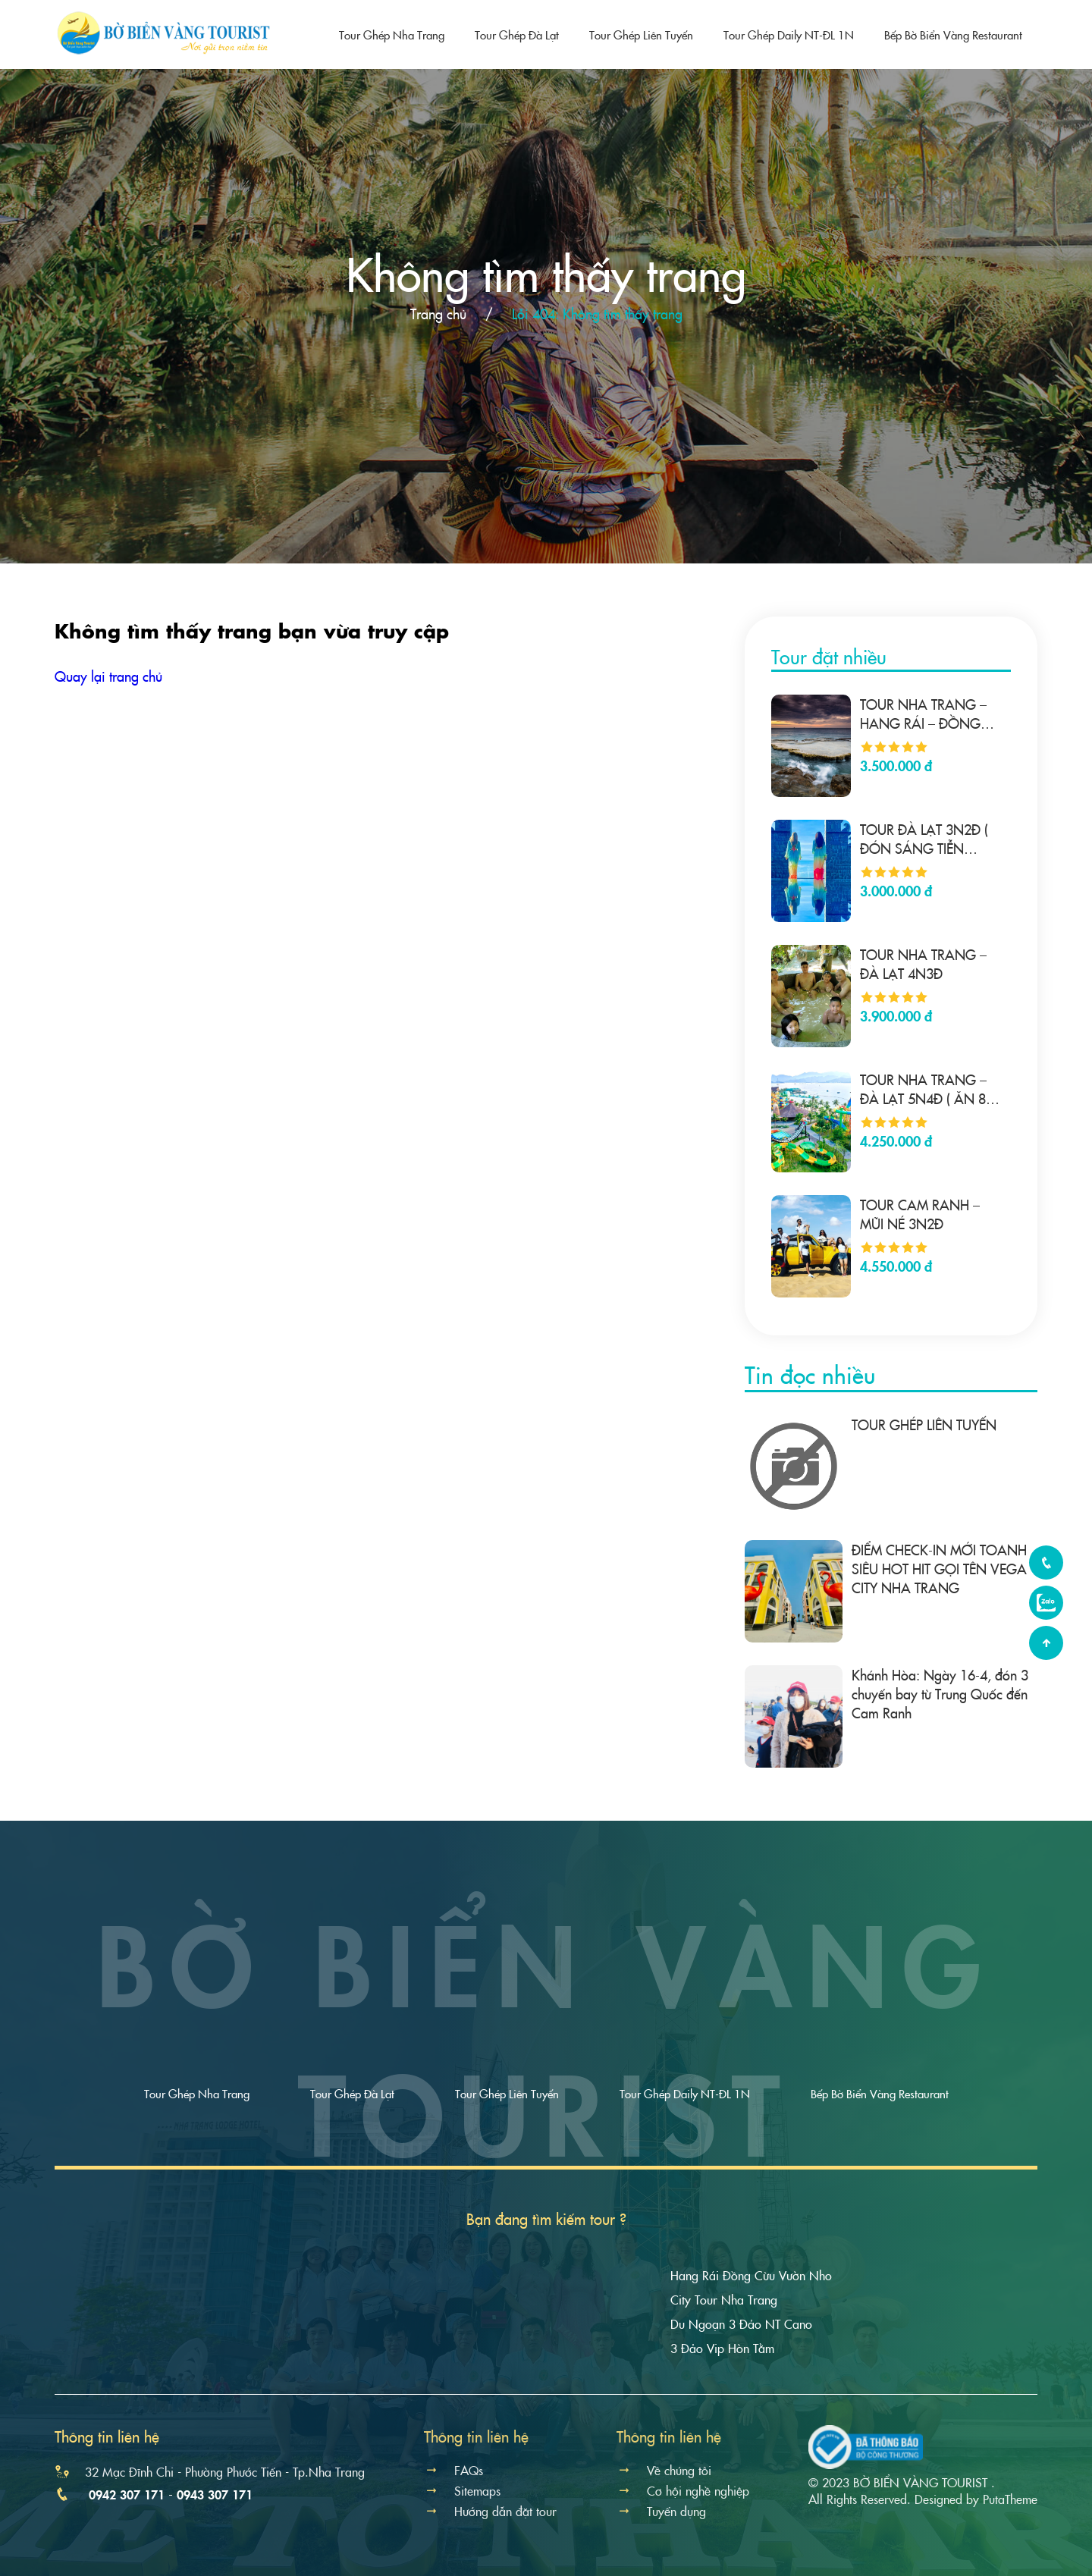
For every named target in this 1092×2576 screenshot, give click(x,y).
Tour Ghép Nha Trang (391, 34)
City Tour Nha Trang (723, 2299)
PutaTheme (1010, 2498)
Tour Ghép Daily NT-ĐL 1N (788, 34)
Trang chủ (438, 313)
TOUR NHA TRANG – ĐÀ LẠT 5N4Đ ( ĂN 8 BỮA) (923, 1089)
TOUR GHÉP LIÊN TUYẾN (924, 1424)
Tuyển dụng (661, 2510)
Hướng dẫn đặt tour (490, 2510)
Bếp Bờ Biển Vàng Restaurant (953, 34)
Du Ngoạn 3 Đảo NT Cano (741, 2323)
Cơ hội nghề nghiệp (683, 2490)
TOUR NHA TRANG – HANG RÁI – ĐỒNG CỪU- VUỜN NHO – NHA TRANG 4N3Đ (923, 714)
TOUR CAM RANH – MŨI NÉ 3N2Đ (920, 1214)
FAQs (453, 2469)
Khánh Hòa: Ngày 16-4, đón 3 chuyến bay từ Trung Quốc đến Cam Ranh (940, 1693)
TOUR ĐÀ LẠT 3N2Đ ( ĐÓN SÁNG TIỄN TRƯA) (924, 839)
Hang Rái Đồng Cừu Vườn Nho (751, 2275)
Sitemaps (462, 2490)
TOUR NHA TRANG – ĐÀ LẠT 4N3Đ (923, 964)
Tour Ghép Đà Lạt (517, 34)
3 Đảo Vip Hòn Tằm (722, 2347)
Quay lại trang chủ (108, 676)
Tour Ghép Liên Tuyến (641, 34)
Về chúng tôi (664, 2469)
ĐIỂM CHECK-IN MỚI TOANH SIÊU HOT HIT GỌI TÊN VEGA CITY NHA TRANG (939, 1568)
